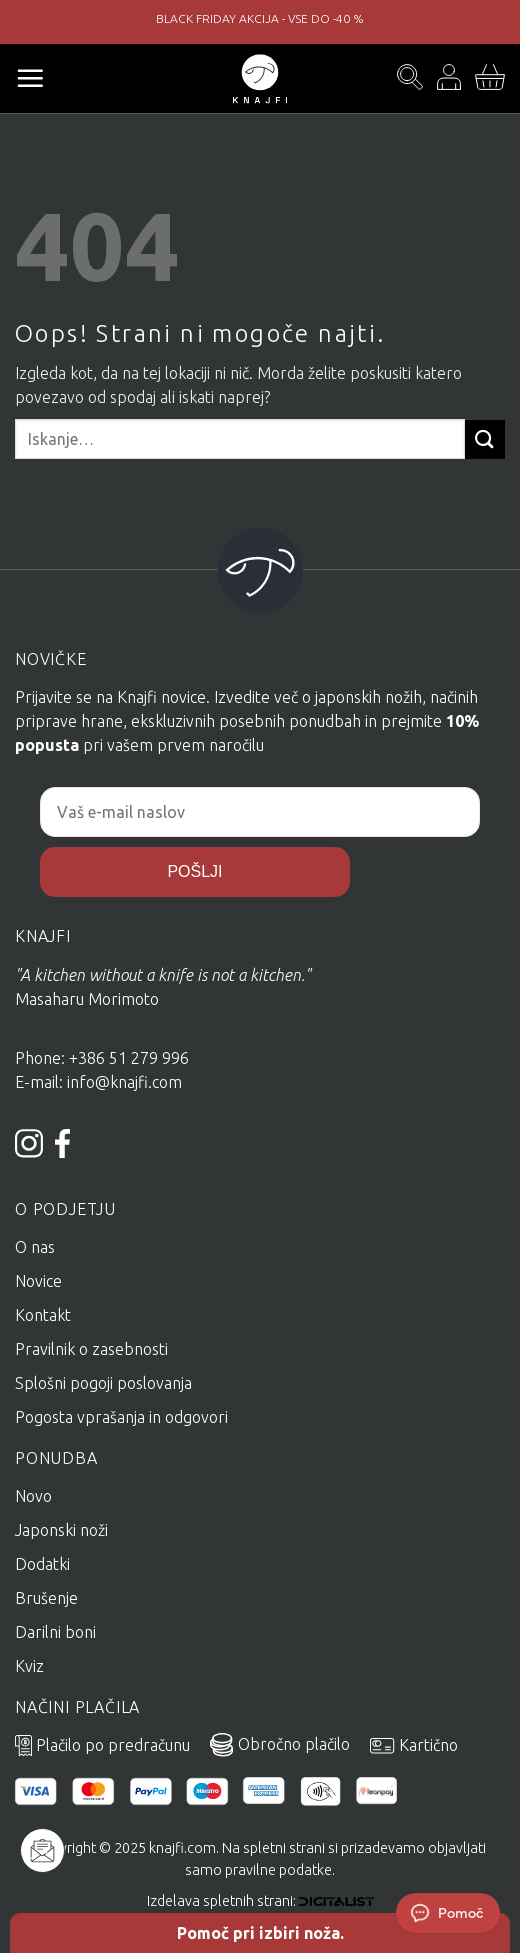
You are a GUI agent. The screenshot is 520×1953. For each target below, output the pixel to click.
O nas (35, 1247)
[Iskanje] (410, 78)
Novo (33, 1496)
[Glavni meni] (30, 78)
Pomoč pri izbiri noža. (260, 1933)
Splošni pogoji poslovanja (103, 1383)
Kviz (29, 1666)
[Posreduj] (485, 439)
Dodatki (42, 1564)
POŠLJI (194, 871)
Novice (38, 1281)
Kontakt (43, 1315)
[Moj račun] (449, 78)
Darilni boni (55, 1632)
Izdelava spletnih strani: (260, 1901)
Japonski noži (61, 1530)
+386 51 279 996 (131, 1058)
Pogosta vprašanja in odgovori (121, 1417)
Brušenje (46, 1598)
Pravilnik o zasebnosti (91, 1349)
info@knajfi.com (124, 1082)
